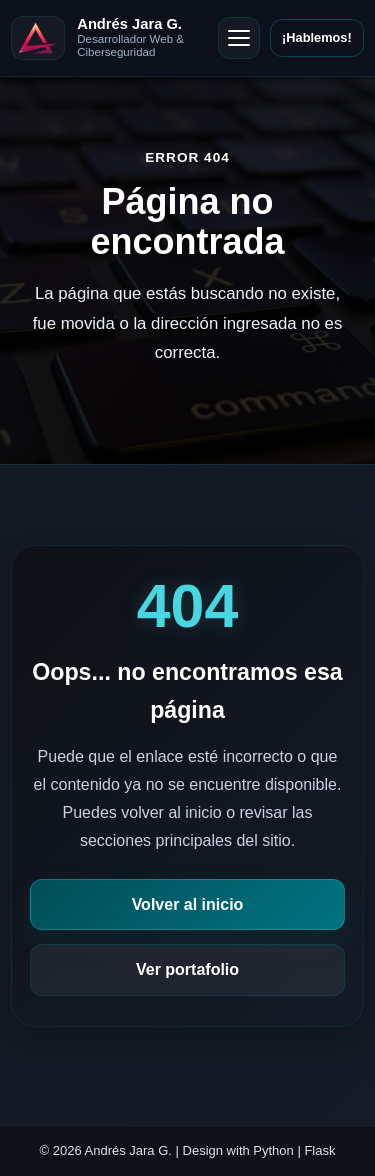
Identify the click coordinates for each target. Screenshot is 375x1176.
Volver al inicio (188, 904)
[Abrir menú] (239, 38)
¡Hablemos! (317, 37)
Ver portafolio (187, 969)
